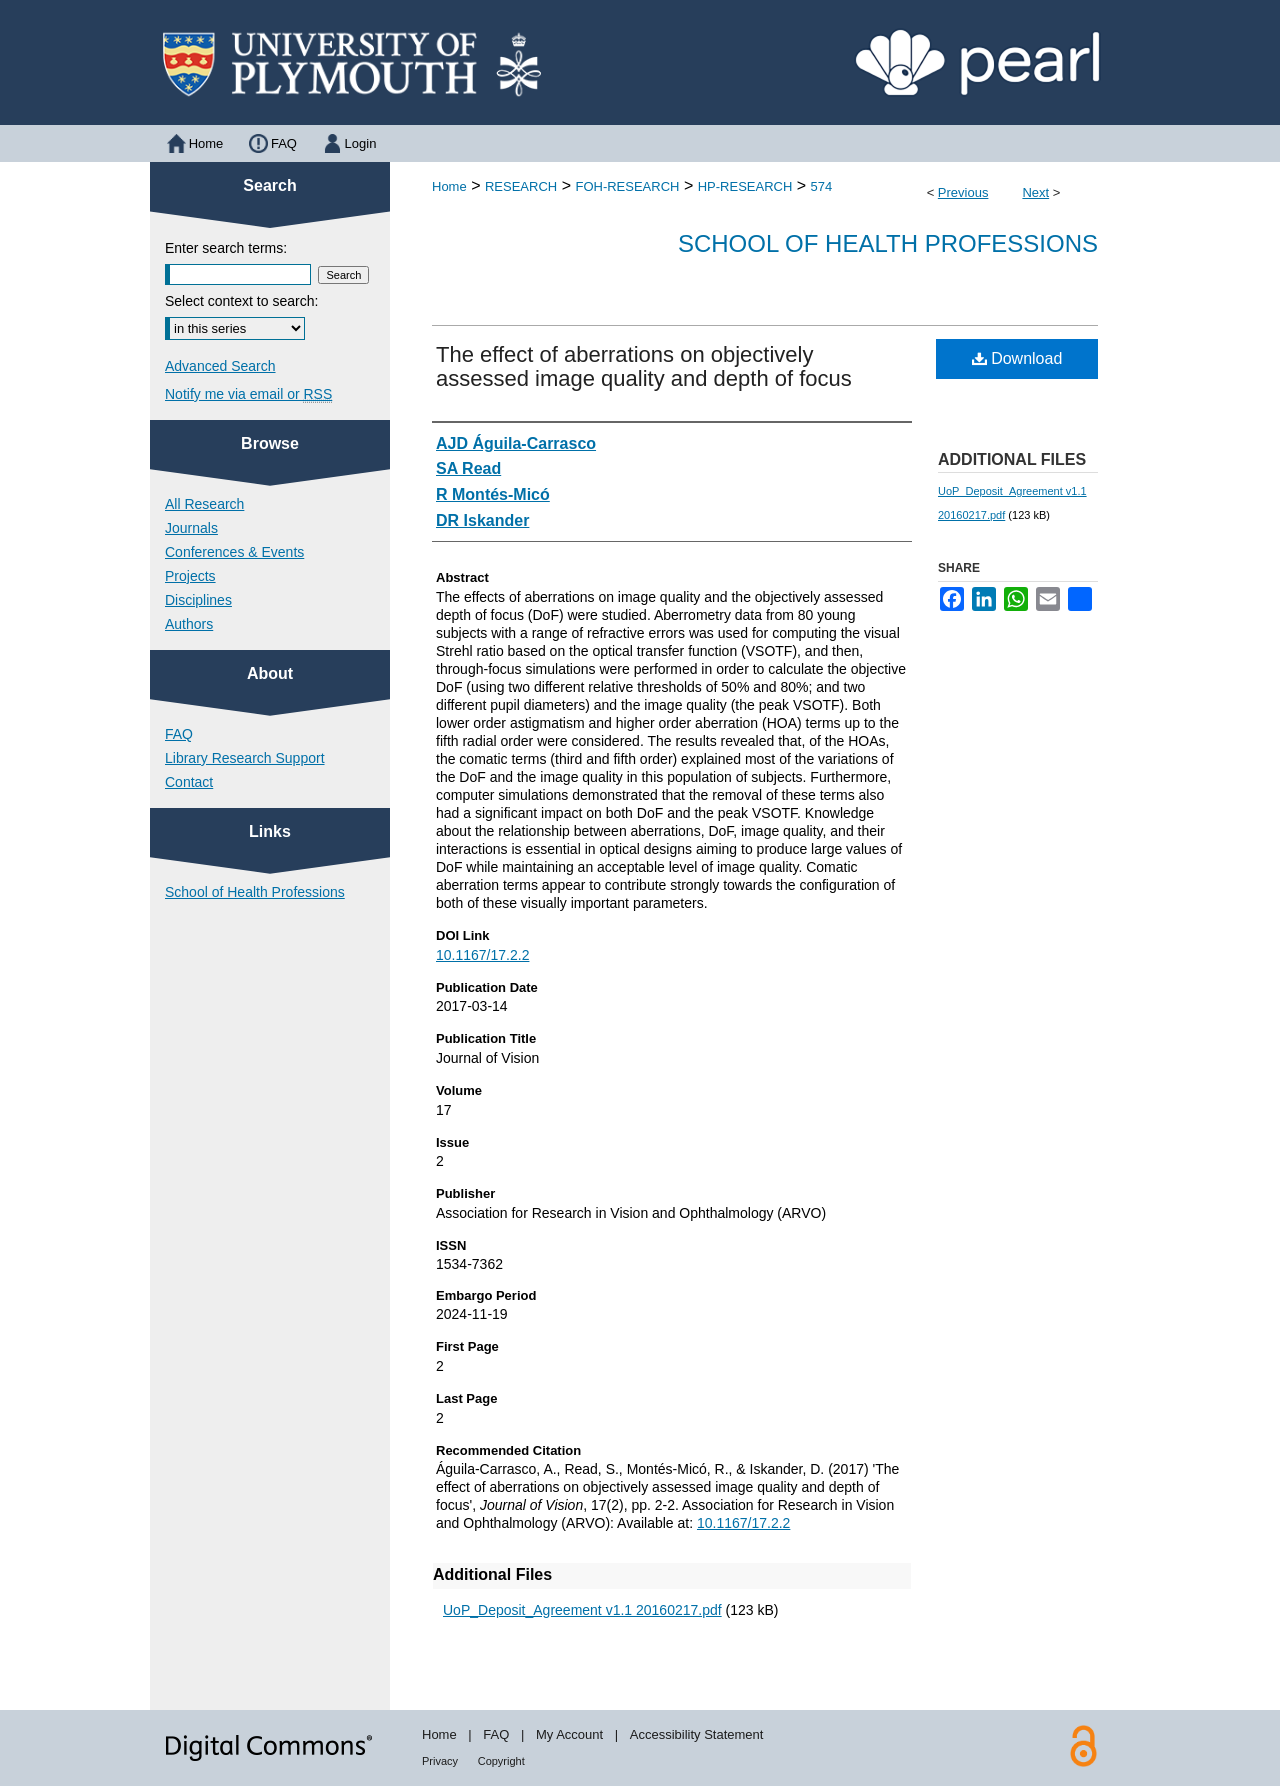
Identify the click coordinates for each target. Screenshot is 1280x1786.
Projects (190, 576)
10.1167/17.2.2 (482, 955)
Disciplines (198, 600)
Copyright (501, 1761)
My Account (569, 1734)
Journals (191, 528)
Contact (189, 782)
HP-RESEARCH (745, 186)
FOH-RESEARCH (627, 186)
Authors (189, 624)
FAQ (179, 734)
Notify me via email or (248, 394)
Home (449, 186)
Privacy (440, 1761)
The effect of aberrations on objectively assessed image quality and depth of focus (644, 366)
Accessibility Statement (697, 1734)
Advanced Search (220, 366)
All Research (204, 504)
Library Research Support (245, 758)
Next (1035, 192)
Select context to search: (241, 301)
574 (822, 186)
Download (1017, 358)
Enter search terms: (226, 248)
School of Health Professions (888, 243)
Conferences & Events (234, 552)
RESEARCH (521, 186)
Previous (963, 192)
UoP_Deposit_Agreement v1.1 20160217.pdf (582, 1610)
